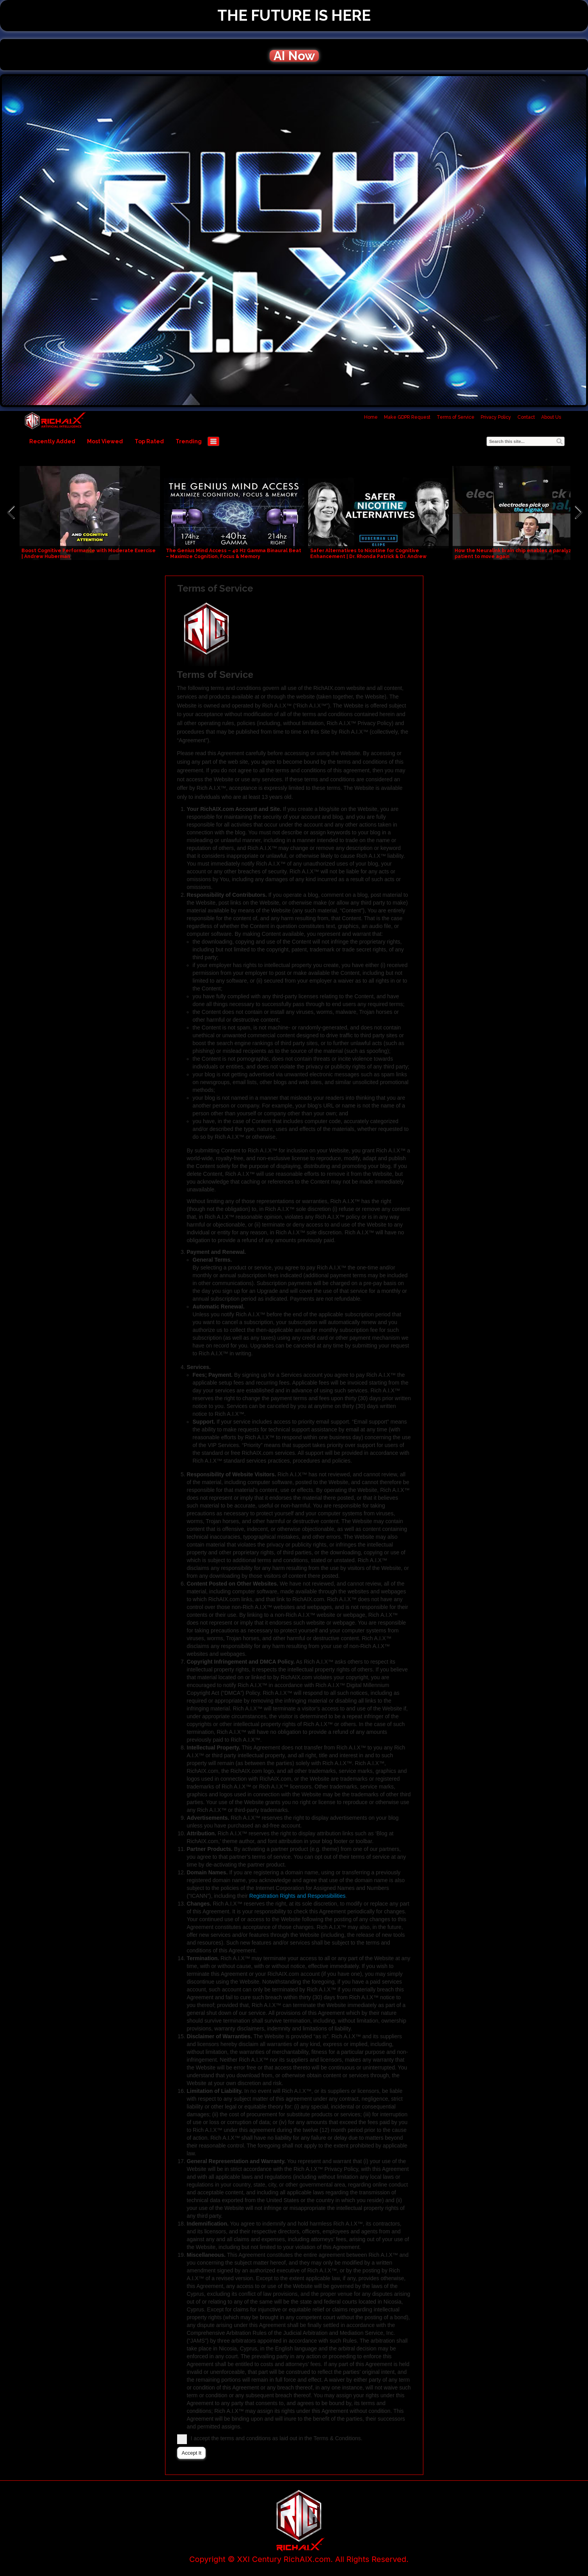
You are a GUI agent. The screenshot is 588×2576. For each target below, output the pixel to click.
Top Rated (149, 441)
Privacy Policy (496, 417)
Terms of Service (455, 417)
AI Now (294, 56)
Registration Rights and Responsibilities (297, 1896)
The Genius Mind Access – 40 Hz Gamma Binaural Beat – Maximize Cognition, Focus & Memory (233, 553)
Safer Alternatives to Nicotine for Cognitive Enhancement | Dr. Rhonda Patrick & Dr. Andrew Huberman (368, 556)
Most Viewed (105, 441)
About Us (551, 417)
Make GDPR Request (407, 417)
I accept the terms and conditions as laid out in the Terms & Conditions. (272, 2438)
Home (371, 417)
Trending (189, 441)
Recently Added (52, 441)
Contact (526, 417)
